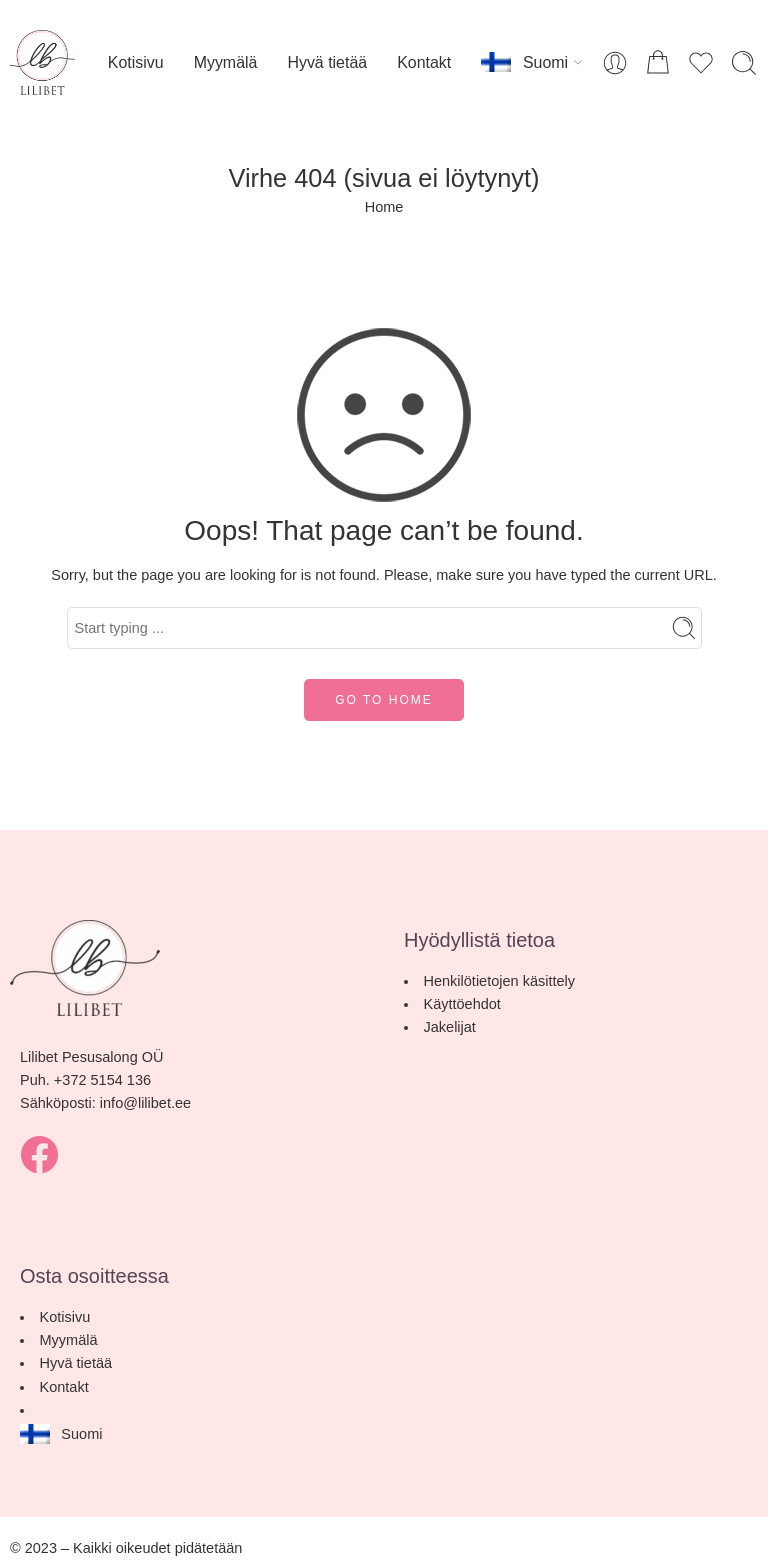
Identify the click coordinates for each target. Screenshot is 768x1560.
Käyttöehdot (462, 1004)
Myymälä (226, 62)
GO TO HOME (384, 700)
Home (384, 207)
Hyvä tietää (327, 62)
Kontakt (424, 62)
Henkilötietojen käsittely (500, 981)
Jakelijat (450, 1027)
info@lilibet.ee (145, 1103)
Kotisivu (136, 62)
